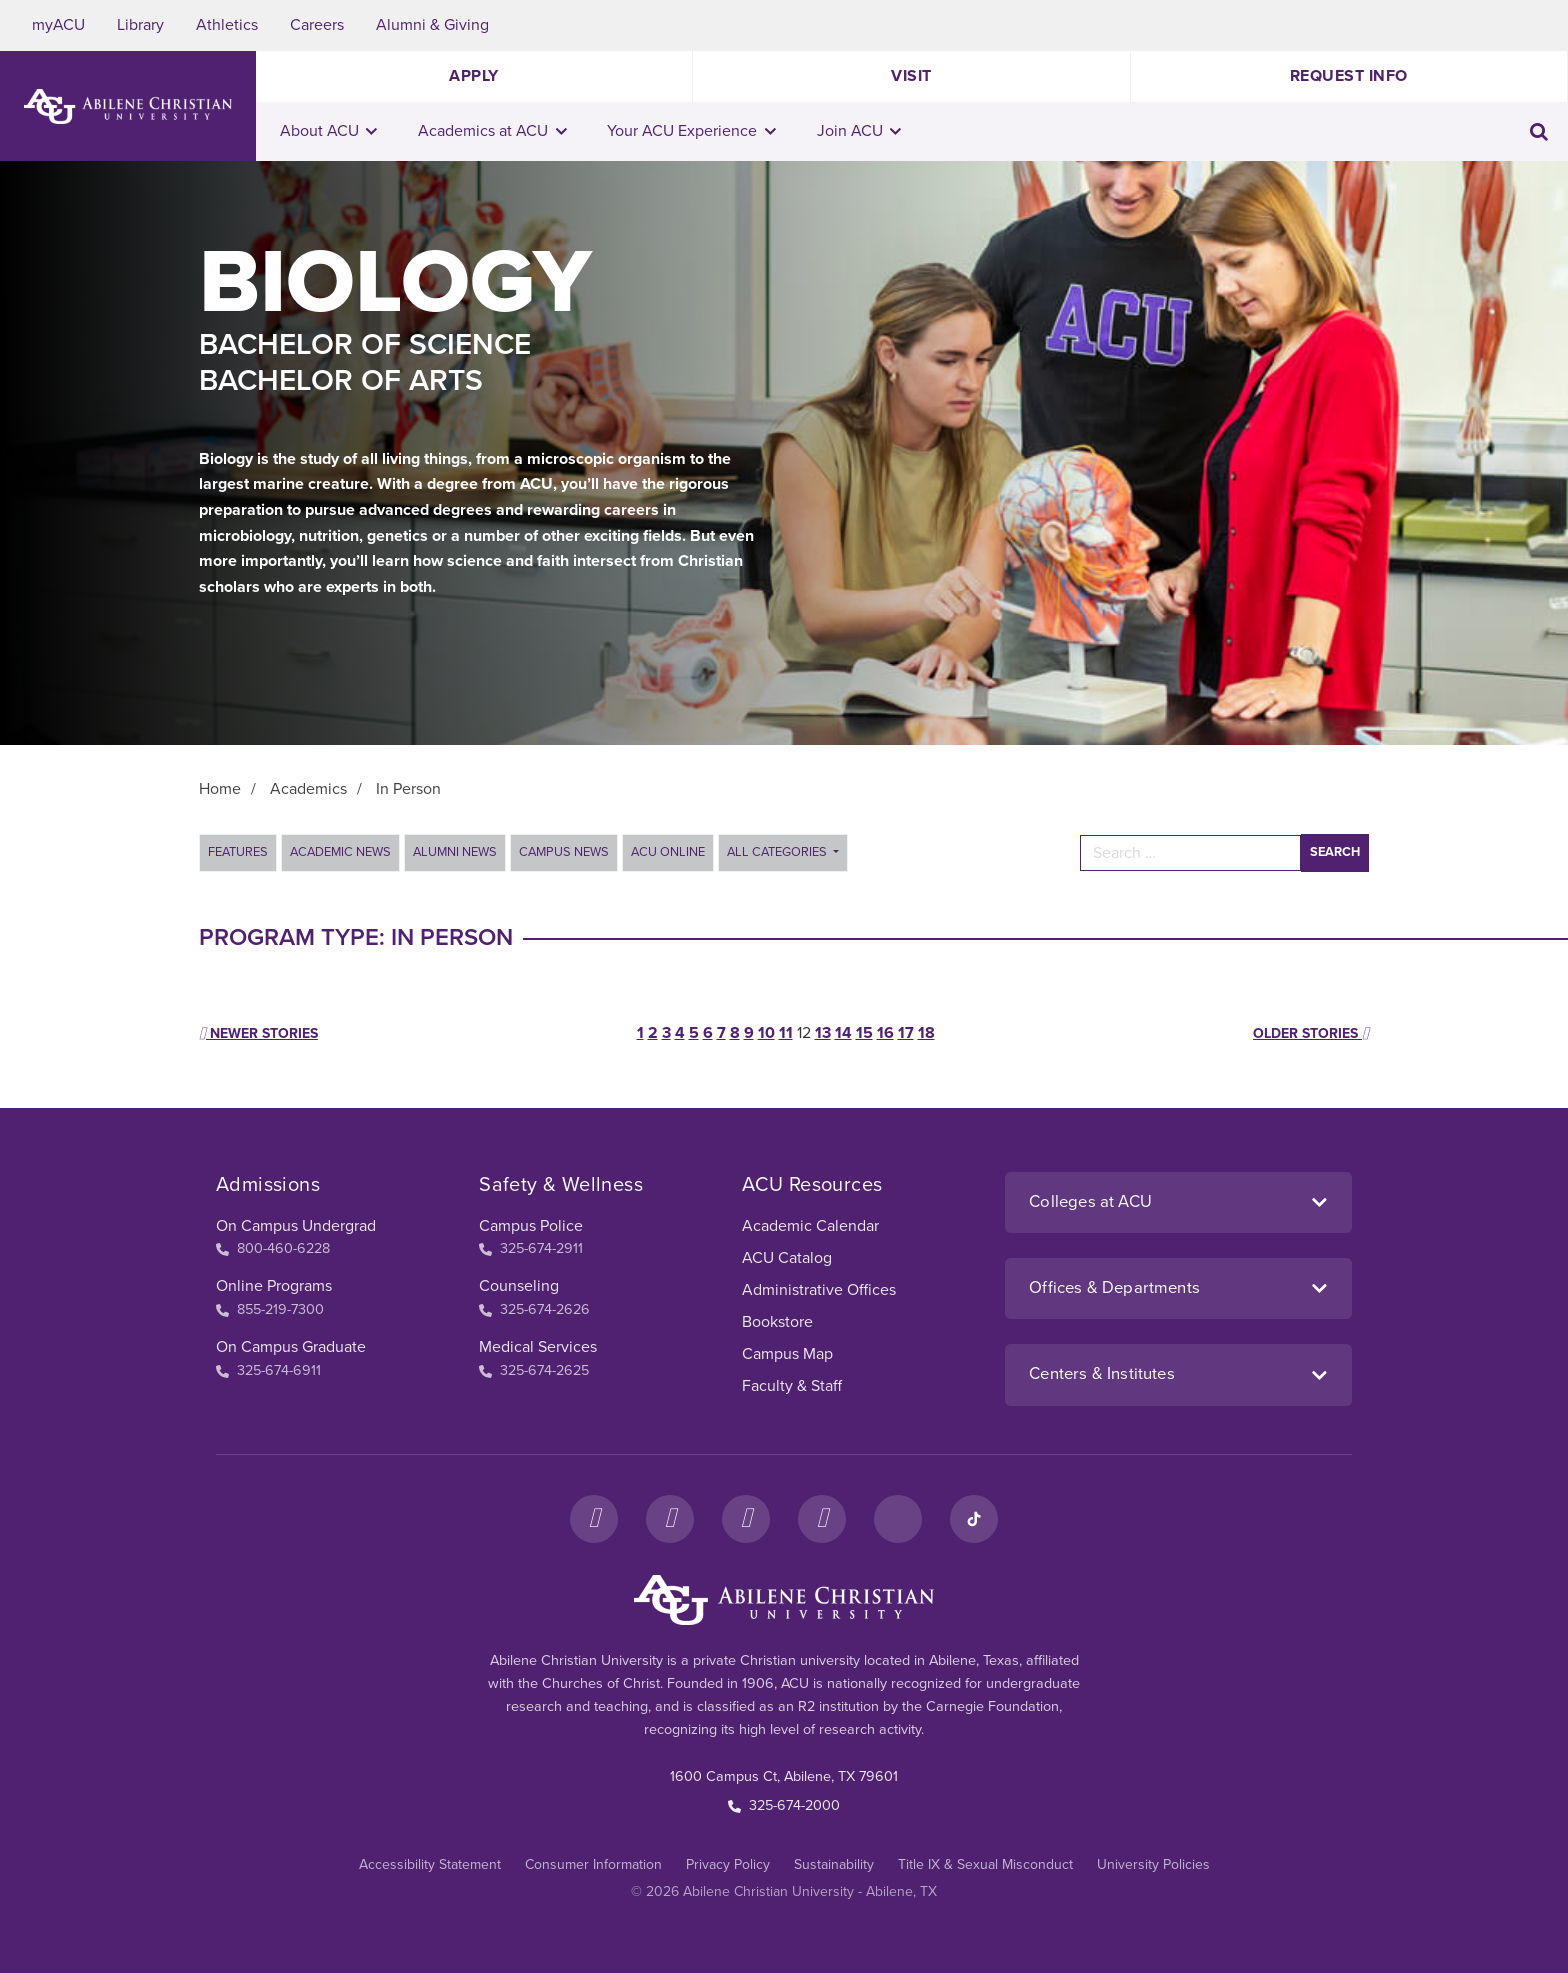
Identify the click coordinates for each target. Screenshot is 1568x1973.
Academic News (340, 852)
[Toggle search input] (1539, 131)
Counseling (519, 1286)
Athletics (227, 25)
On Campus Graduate (291, 1347)
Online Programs (274, 1286)
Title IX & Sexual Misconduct (985, 1864)
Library (140, 25)
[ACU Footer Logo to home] (784, 1600)
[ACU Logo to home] (128, 106)
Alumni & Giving (432, 25)
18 (926, 1033)
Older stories (1311, 1033)
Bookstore (777, 1322)
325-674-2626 (534, 1309)
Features (238, 852)
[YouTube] (822, 1519)
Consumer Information (593, 1864)
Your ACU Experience (691, 131)
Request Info (1349, 76)
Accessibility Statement (430, 1864)
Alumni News (455, 852)
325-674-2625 (534, 1370)
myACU (58, 25)
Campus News (564, 852)
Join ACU (859, 131)
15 (864, 1033)
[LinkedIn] (898, 1519)
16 (885, 1033)
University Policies (1153, 1864)
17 (906, 1033)
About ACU (329, 131)
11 (786, 1033)
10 (766, 1033)
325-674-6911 (268, 1370)
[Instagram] (670, 1519)
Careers (317, 25)
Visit (911, 76)
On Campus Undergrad (296, 1226)
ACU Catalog (787, 1258)
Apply (474, 76)
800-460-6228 (273, 1248)
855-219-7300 (270, 1309)
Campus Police (531, 1226)
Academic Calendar (810, 1226)
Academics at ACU (492, 131)
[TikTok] (974, 1519)
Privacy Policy (728, 1864)
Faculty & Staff (792, 1386)
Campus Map (787, 1354)
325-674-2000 (784, 1805)
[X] (746, 1519)
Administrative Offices (819, 1290)
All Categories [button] (778, 852)
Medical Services (538, 1347)
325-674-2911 (531, 1248)
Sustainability (834, 1864)
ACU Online (668, 852)
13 (823, 1033)
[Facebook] (594, 1519)
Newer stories (258, 1033)
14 (843, 1033)
